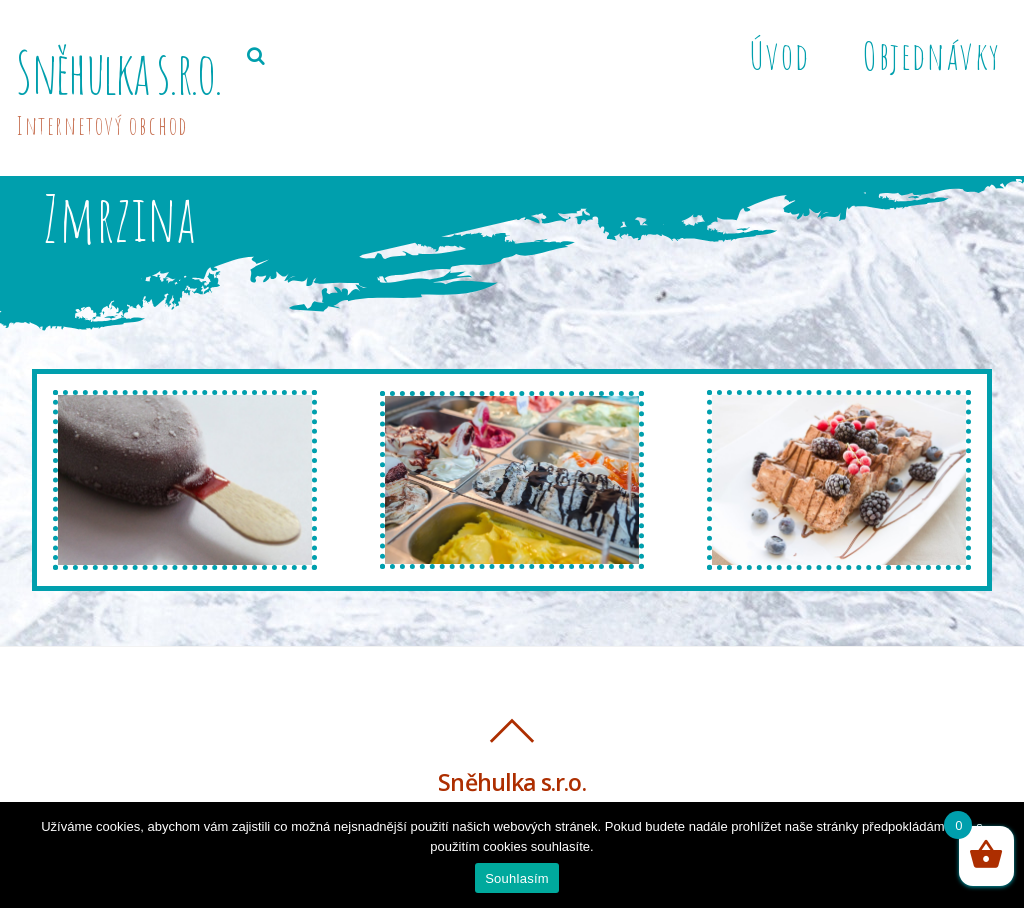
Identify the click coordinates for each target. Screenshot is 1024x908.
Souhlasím (517, 878)
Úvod (779, 55)
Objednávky (931, 55)
